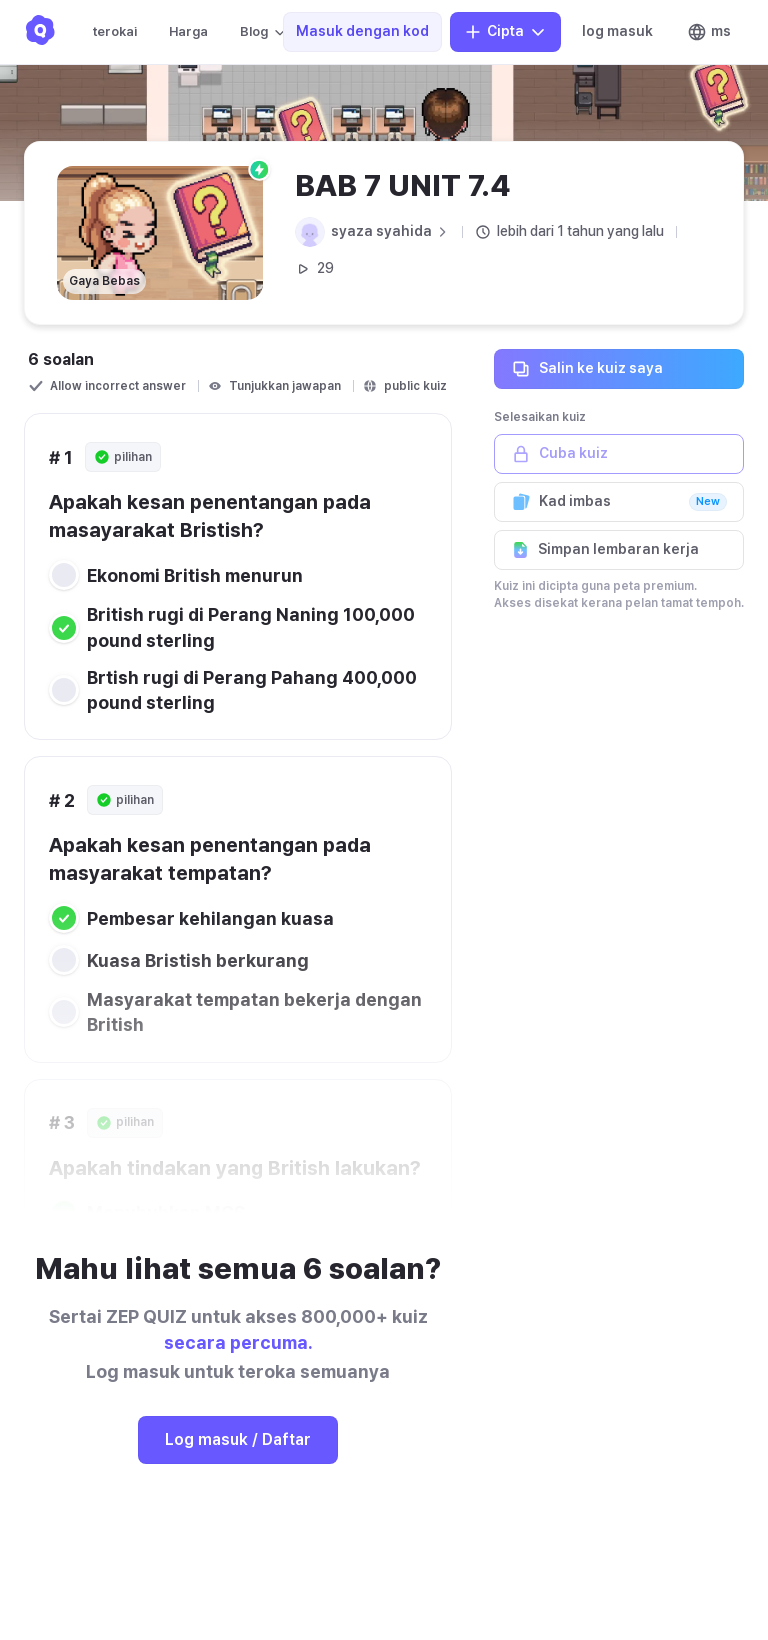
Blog (264, 32)
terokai (115, 31)
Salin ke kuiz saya (619, 369)
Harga (188, 31)
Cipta (505, 32)
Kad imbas (619, 502)
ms (709, 32)
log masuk (617, 31)
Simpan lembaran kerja (619, 550)
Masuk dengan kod (362, 31)
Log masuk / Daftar (238, 1439)
